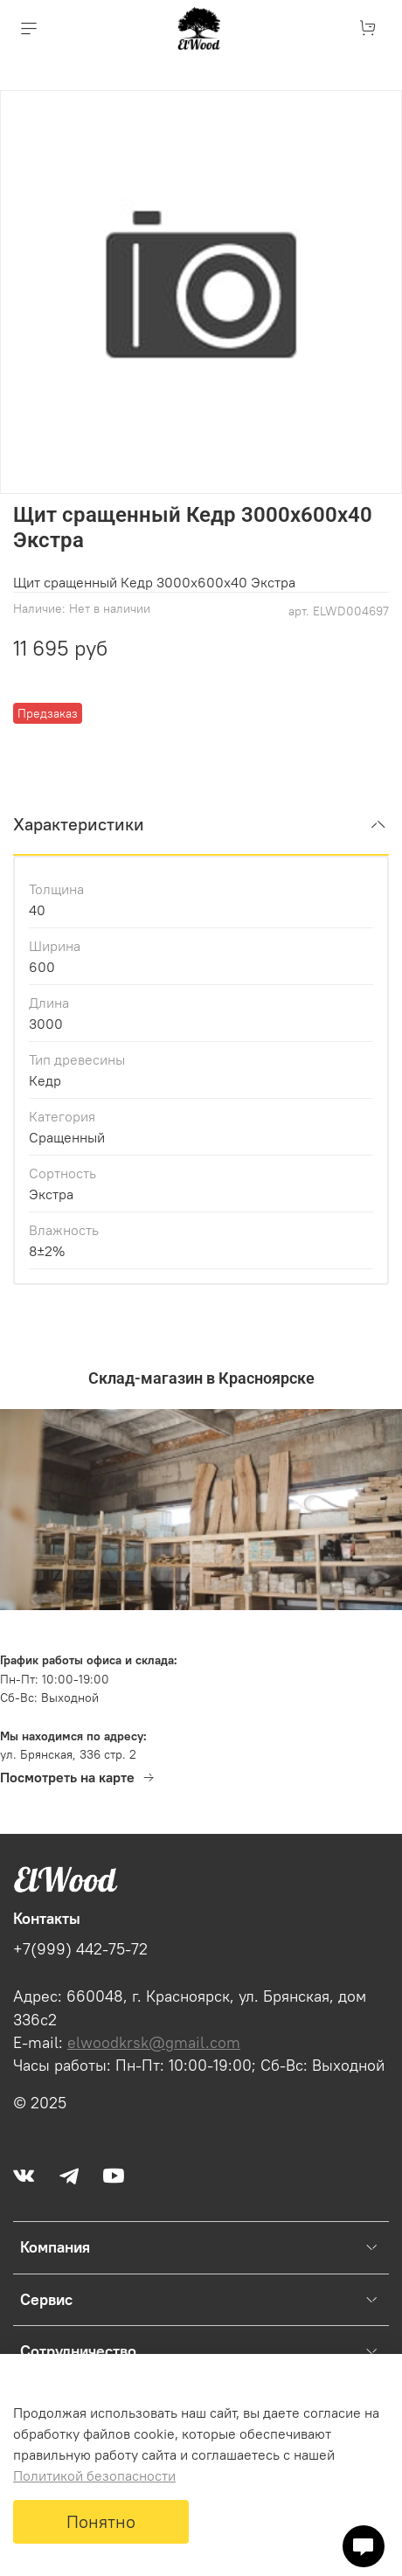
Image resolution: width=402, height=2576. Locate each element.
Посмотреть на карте (78, 1777)
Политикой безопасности (94, 2475)
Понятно (100, 2521)
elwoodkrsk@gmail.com (153, 2042)
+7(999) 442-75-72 (80, 1949)
